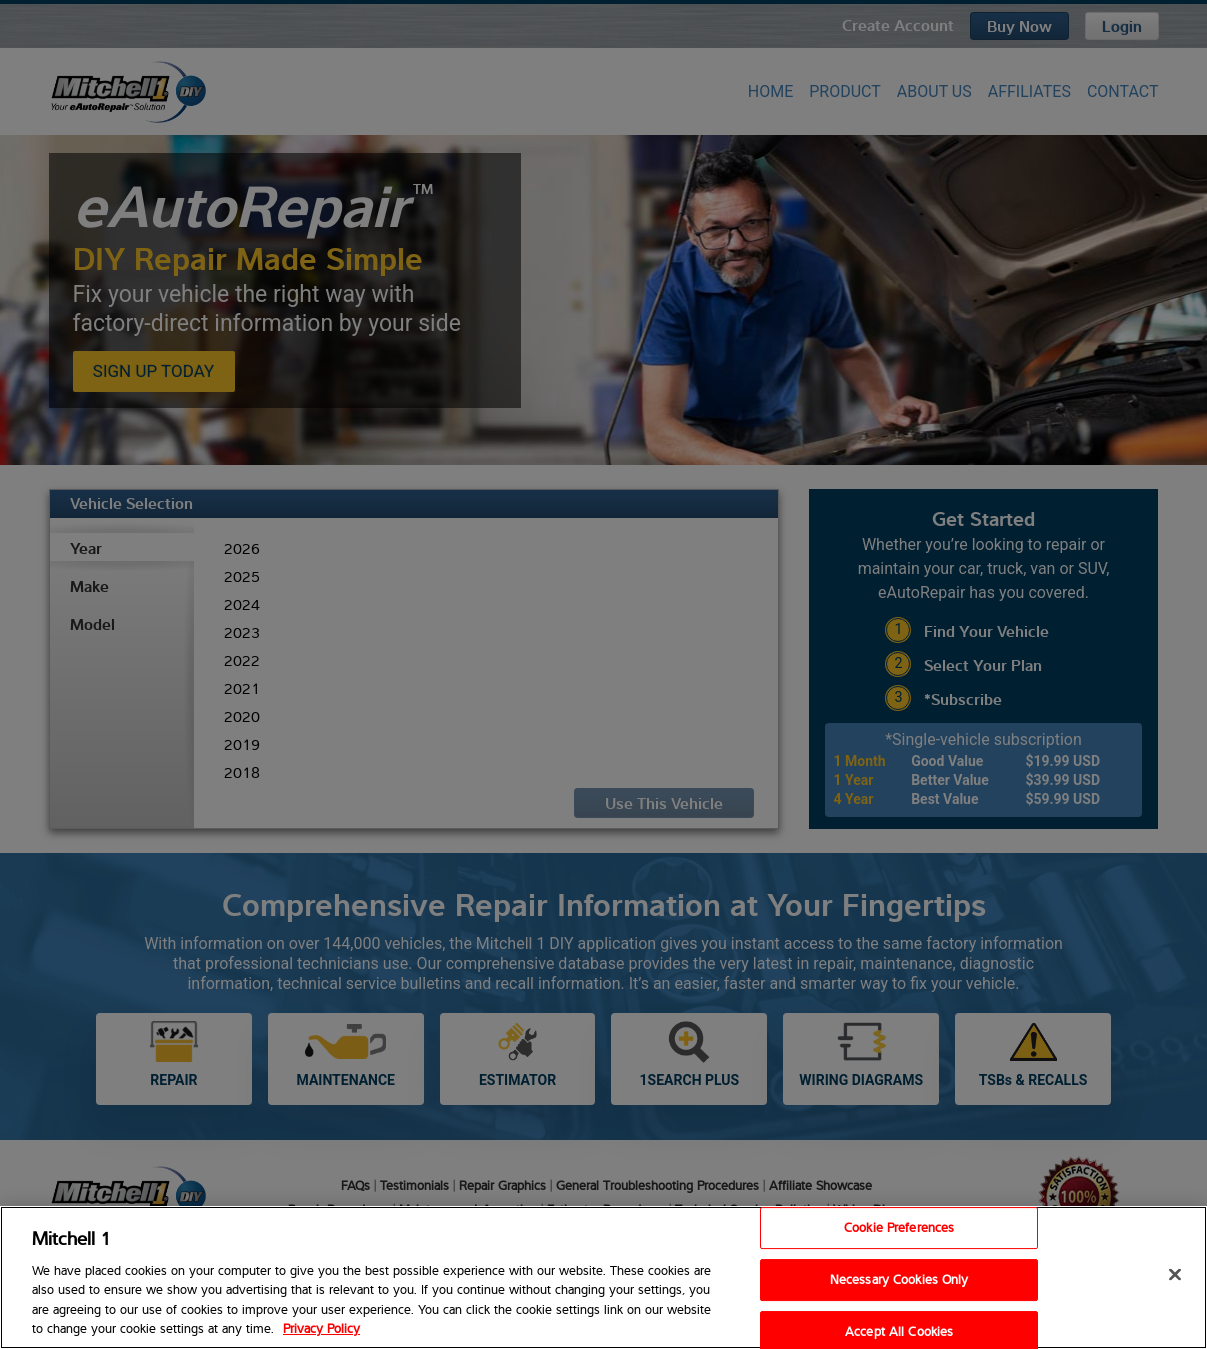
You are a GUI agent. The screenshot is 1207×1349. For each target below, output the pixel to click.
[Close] (1175, 1275)
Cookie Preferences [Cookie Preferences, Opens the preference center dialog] (899, 1228)
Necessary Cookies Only (899, 1279)
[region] (603, 1277)
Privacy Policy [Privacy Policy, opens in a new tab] (321, 1328)
